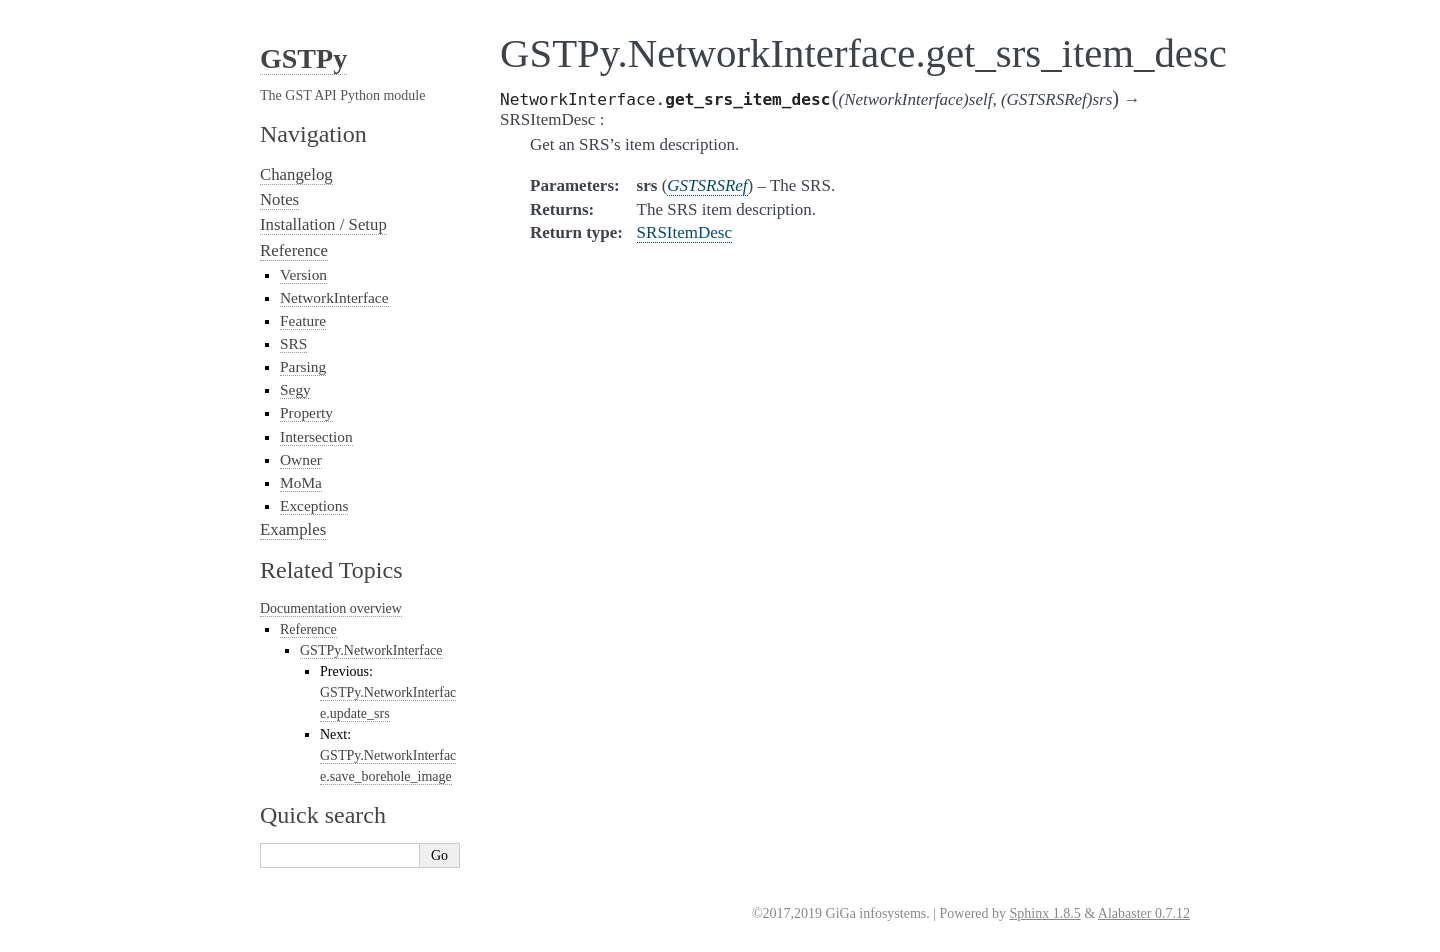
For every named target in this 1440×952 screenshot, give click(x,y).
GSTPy (303, 58)
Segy (295, 389)
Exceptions (314, 505)
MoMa (301, 482)
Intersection (316, 436)
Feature (303, 320)
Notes (279, 199)
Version (303, 274)
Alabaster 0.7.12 (1144, 913)
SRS (293, 343)
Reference (294, 250)
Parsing (303, 366)
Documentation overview (331, 608)
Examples (293, 529)
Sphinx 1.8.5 (1045, 913)
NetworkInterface (334, 297)
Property (306, 412)
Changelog (296, 174)
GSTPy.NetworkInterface (371, 650)
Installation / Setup (323, 224)
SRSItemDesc (684, 232)
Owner (301, 459)
